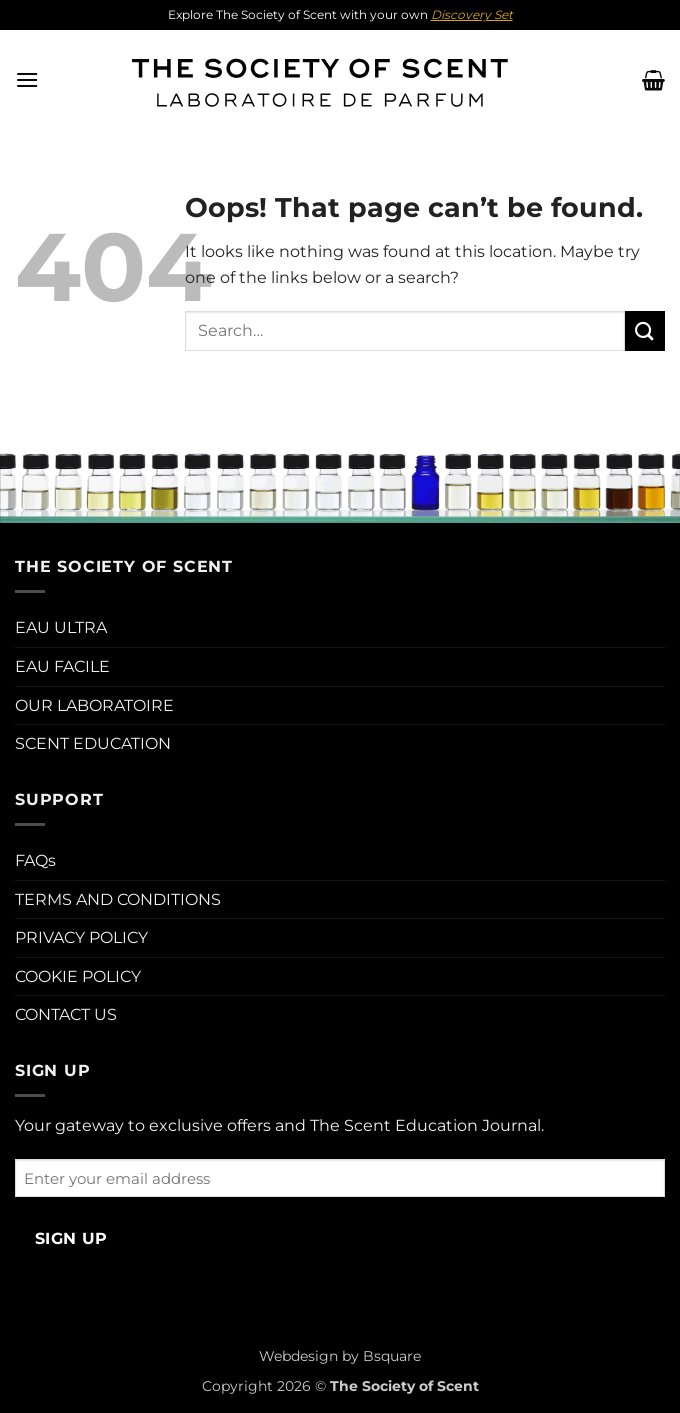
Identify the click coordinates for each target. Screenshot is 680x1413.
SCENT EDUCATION (93, 743)
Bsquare (392, 1356)
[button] (27, 79)
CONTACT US (66, 1014)
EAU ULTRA (61, 627)
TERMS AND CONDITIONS (118, 899)
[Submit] (645, 330)
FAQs (35, 860)
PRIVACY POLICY (81, 937)
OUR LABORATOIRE (94, 705)
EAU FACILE (62, 666)
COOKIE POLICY (78, 976)
